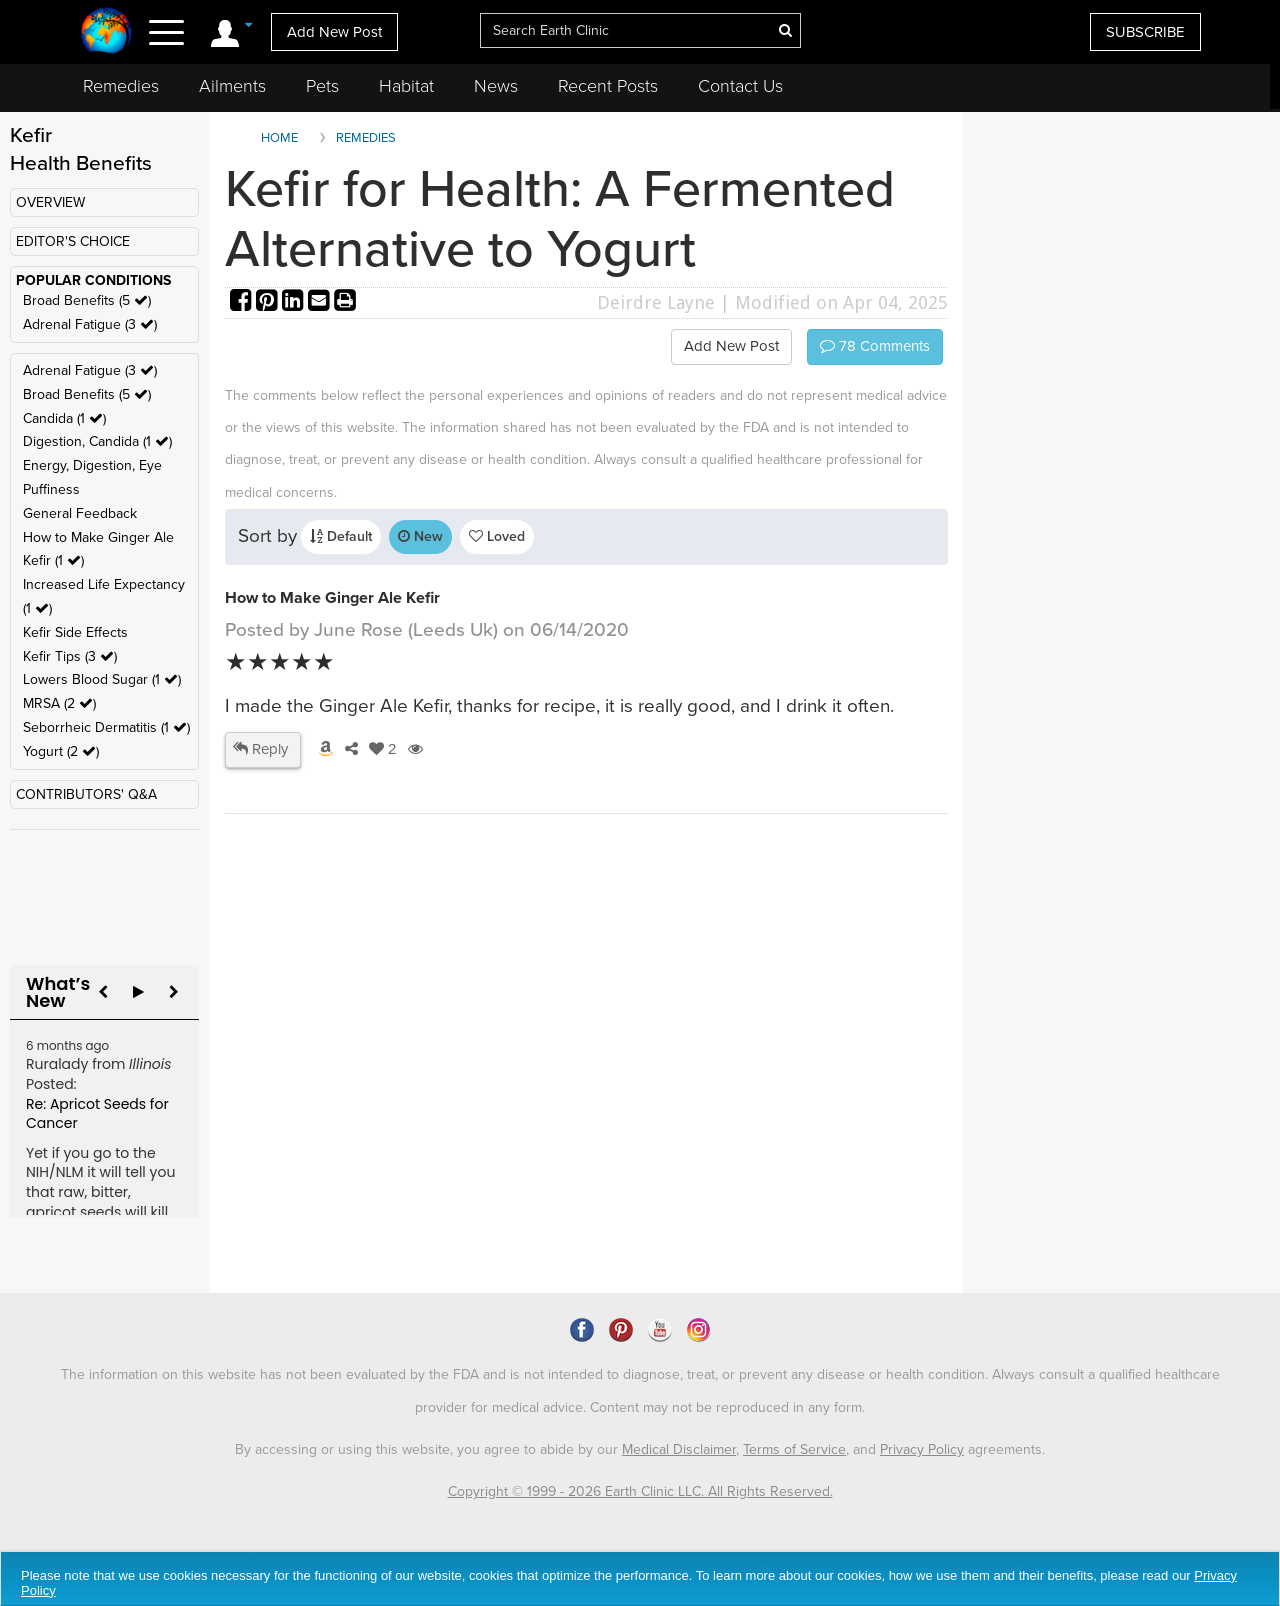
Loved (497, 536)
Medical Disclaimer (679, 1449)
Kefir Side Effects (75, 632)
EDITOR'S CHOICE (73, 241)
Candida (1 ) (64, 418)
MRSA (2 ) (59, 703)
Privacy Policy (922, 1449)
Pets (322, 86)
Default (341, 536)
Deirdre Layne (656, 302)
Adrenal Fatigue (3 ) (90, 324)
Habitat (406, 86)
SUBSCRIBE (1145, 32)
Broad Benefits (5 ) (87, 300)
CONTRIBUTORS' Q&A (86, 794)
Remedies (121, 86)
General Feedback (80, 513)
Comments (875, 346)
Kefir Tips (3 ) (70, 656)
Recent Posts (608, 86)
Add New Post (334, 32)
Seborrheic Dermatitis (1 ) (106, 727)
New (420, 536)
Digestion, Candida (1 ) (97, 441)
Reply (260, 749)
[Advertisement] (590, 1121)
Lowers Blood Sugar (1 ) (102, 679)
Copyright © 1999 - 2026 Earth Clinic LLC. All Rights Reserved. (640, 1491)
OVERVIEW (50, 202)
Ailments (232, 86)
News (496, 86)
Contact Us (740, 86)
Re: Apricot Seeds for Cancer (97, 1114)
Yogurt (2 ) (61, 751)
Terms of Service (794, 1449)
